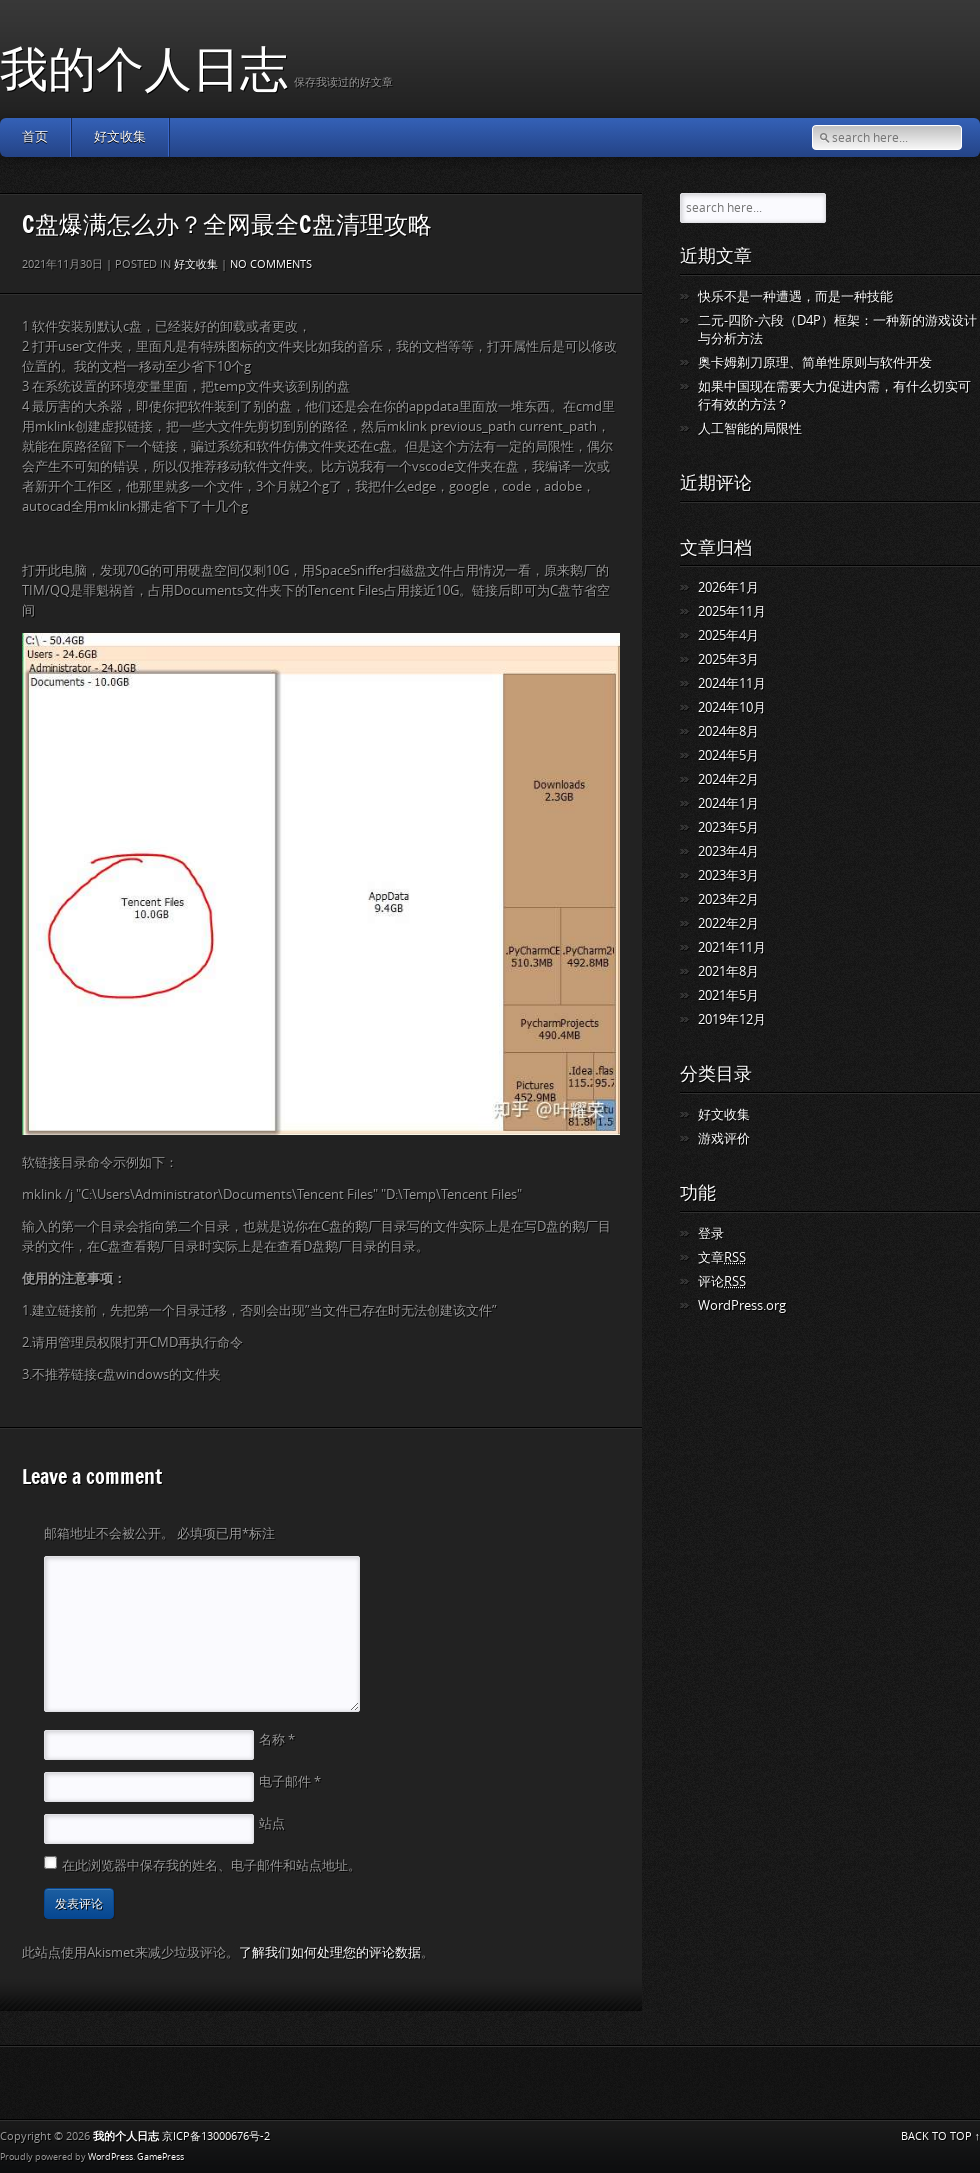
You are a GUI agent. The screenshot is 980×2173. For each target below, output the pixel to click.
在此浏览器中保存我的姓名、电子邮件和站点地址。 (211, 1865)
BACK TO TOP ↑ (941, 2136)
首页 (35, 136)
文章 (722, 1257)
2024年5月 (728, 755)
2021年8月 (728, 971)
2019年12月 (732, 1019)
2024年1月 (728, 803)
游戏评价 (724, 1138)
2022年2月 (728, 923)
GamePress (160, 2157)
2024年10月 (732, 707)
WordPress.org (742, 1305)
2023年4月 (728, 851)
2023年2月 (728, 899)
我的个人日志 (144, 67)
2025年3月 (728, 659)
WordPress (110, 2157)
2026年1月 (728, 587)
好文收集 (120, 136)
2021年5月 (728, 995)
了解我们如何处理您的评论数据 (330, 1952)
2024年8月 (728, 731)
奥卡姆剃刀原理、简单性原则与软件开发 (815, 362)
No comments (271, 264)
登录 (711, 1233)
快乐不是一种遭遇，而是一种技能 (795, 296)
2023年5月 (728, 827)
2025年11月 (732, 611)
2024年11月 (732, 683)
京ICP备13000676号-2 (216, 2136)
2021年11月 (732, 947)
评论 (722, 1281)
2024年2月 (728, 779)
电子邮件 (290, 1781)
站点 (272, 1823)
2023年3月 (728, 875)
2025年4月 (728, 635)
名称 (277, 1739)
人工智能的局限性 (750, 428)
